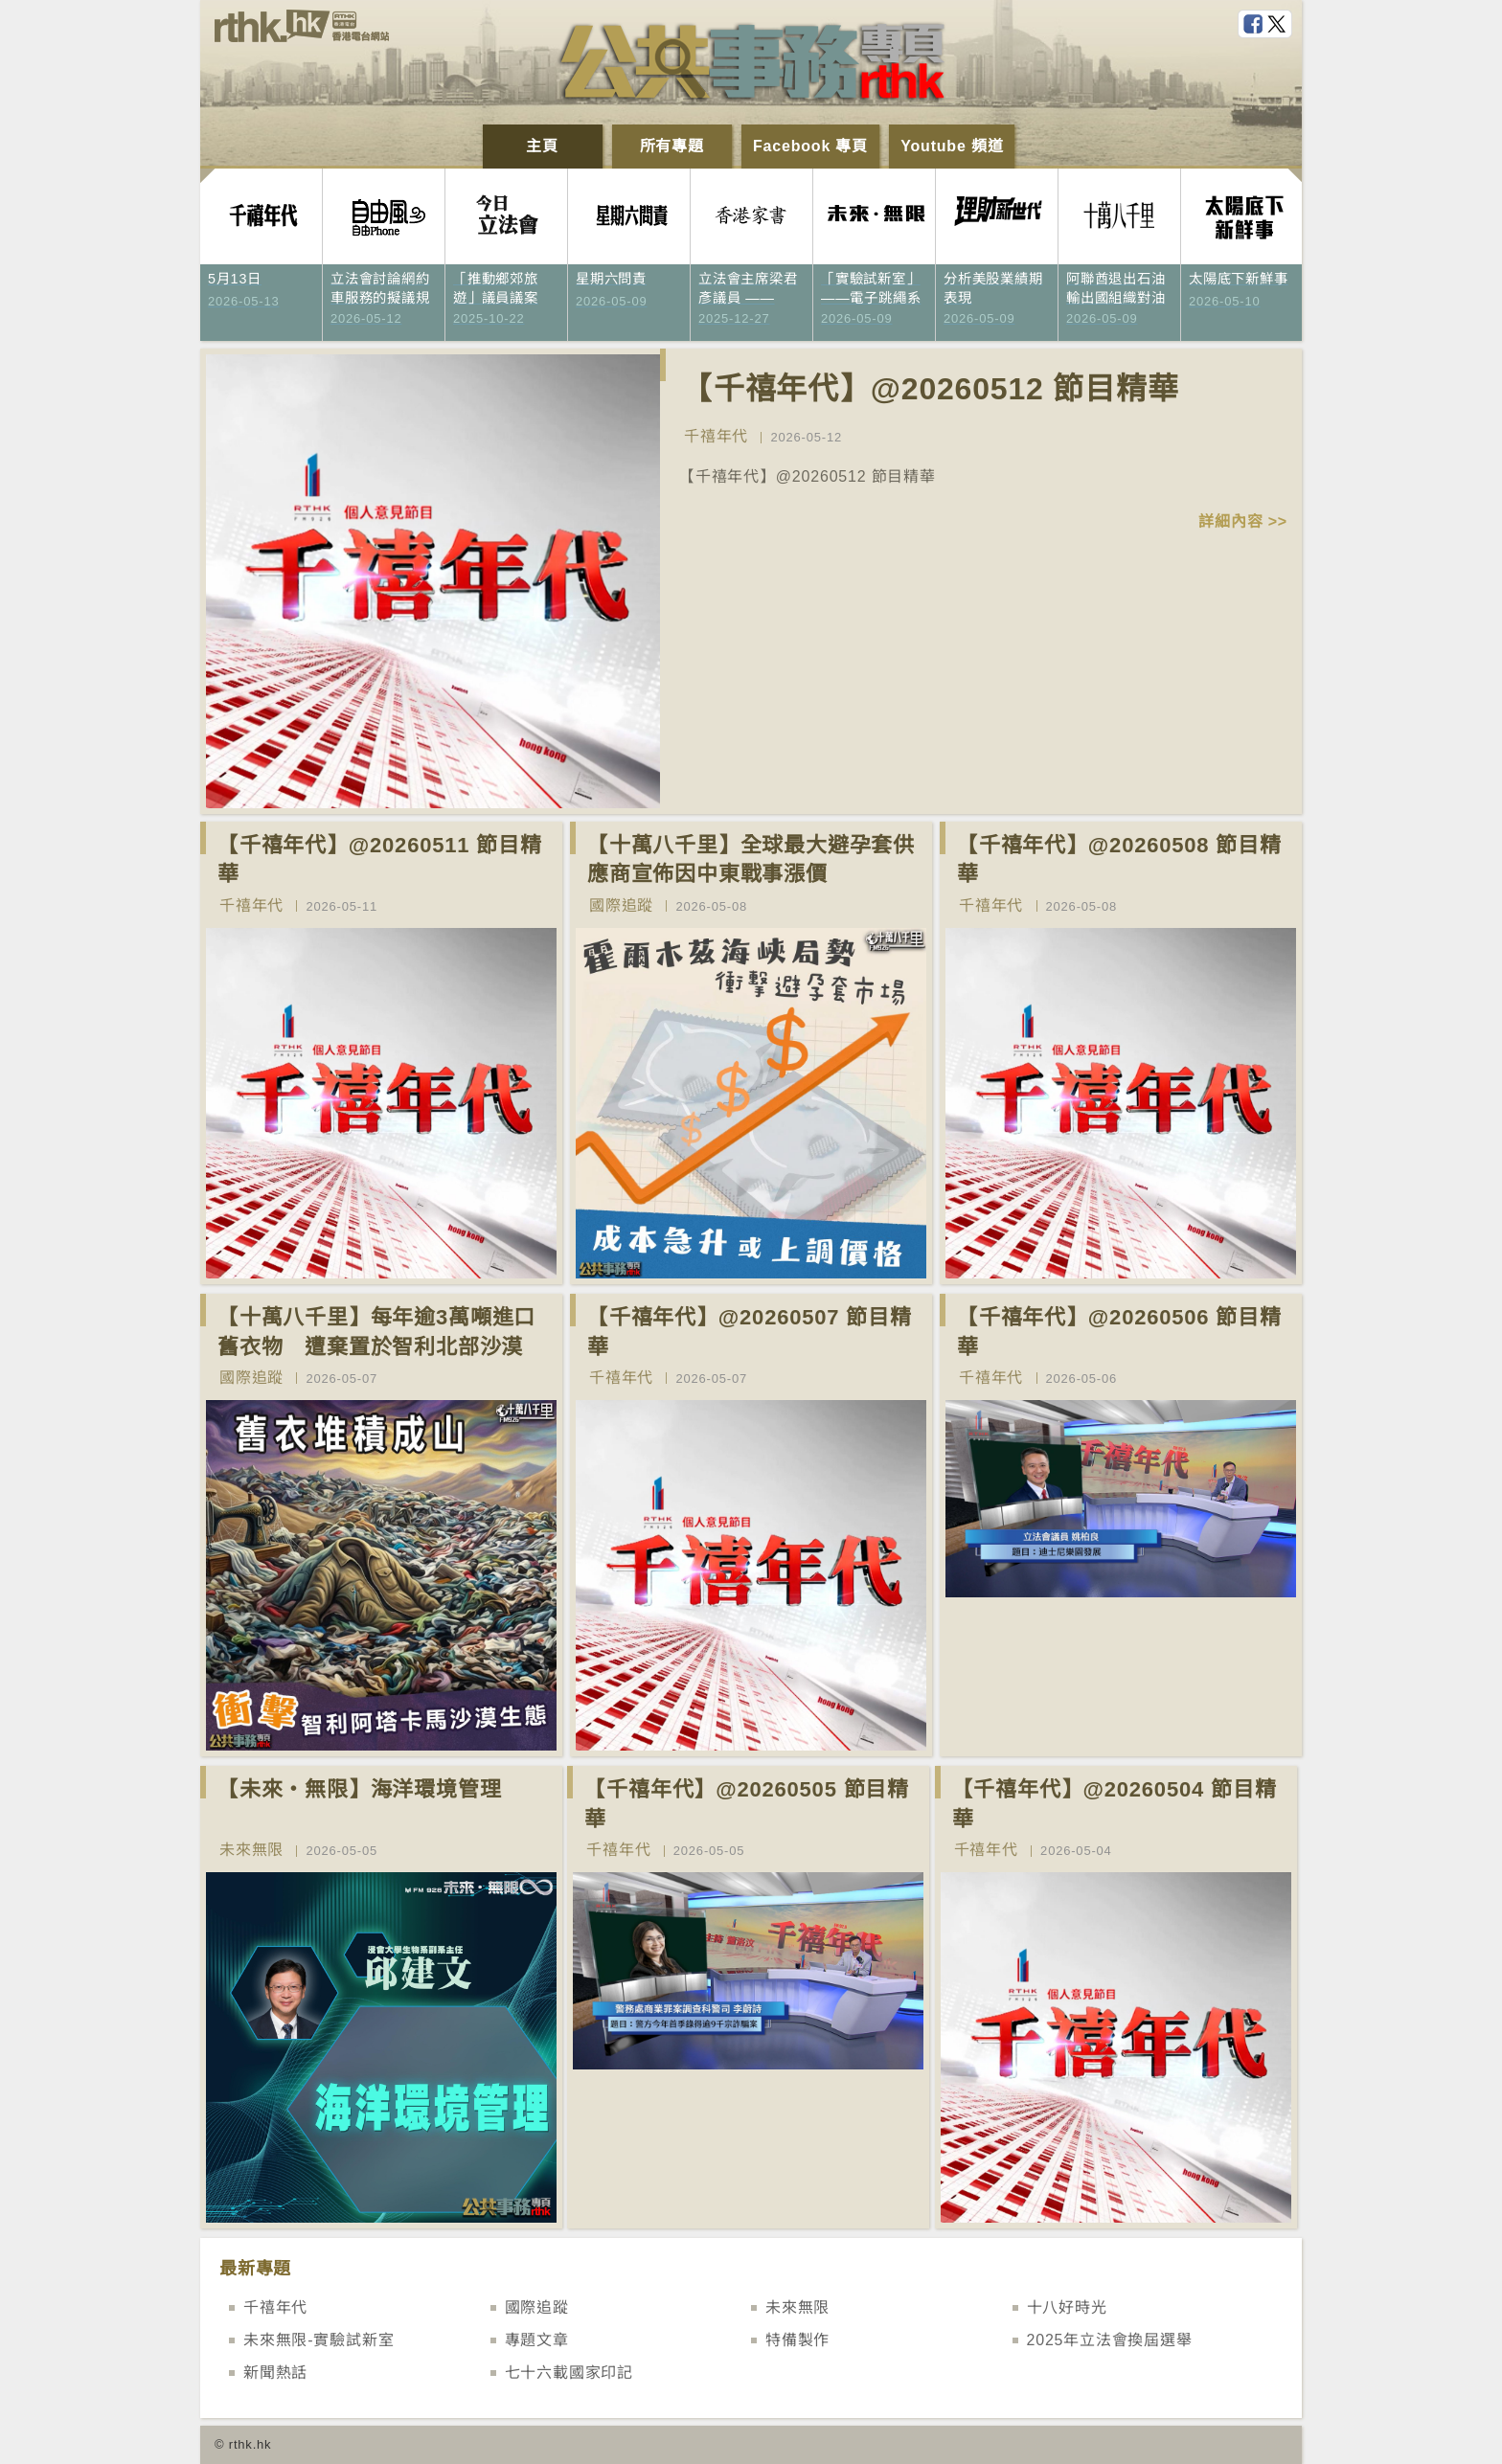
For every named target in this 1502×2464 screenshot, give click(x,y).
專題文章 (537, 2340)
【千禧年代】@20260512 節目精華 (930, 389)
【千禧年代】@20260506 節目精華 (1119, 1332)
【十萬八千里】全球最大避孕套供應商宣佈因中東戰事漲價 (751, 860)
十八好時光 (1067, 2307)
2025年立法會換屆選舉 (1110, 2340)
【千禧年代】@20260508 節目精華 (1119, 860)
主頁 (542, 146)
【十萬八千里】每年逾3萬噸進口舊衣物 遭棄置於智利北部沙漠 (376, 1332)
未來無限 (251, 1850)
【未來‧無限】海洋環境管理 (359, 1789)
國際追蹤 (621, 905)
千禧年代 (716, 436)
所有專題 (672, 146)
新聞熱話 (275, 2372)
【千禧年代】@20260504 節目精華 (1114, 1804)
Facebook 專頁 (810, 146)
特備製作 (797, 2340)
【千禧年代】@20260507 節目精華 (749, 1332)
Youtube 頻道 (951, 146)
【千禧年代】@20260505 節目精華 (746, 1804)
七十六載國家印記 (569, 2372)
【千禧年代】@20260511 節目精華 (379, 860)
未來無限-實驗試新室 (318, 2340)
